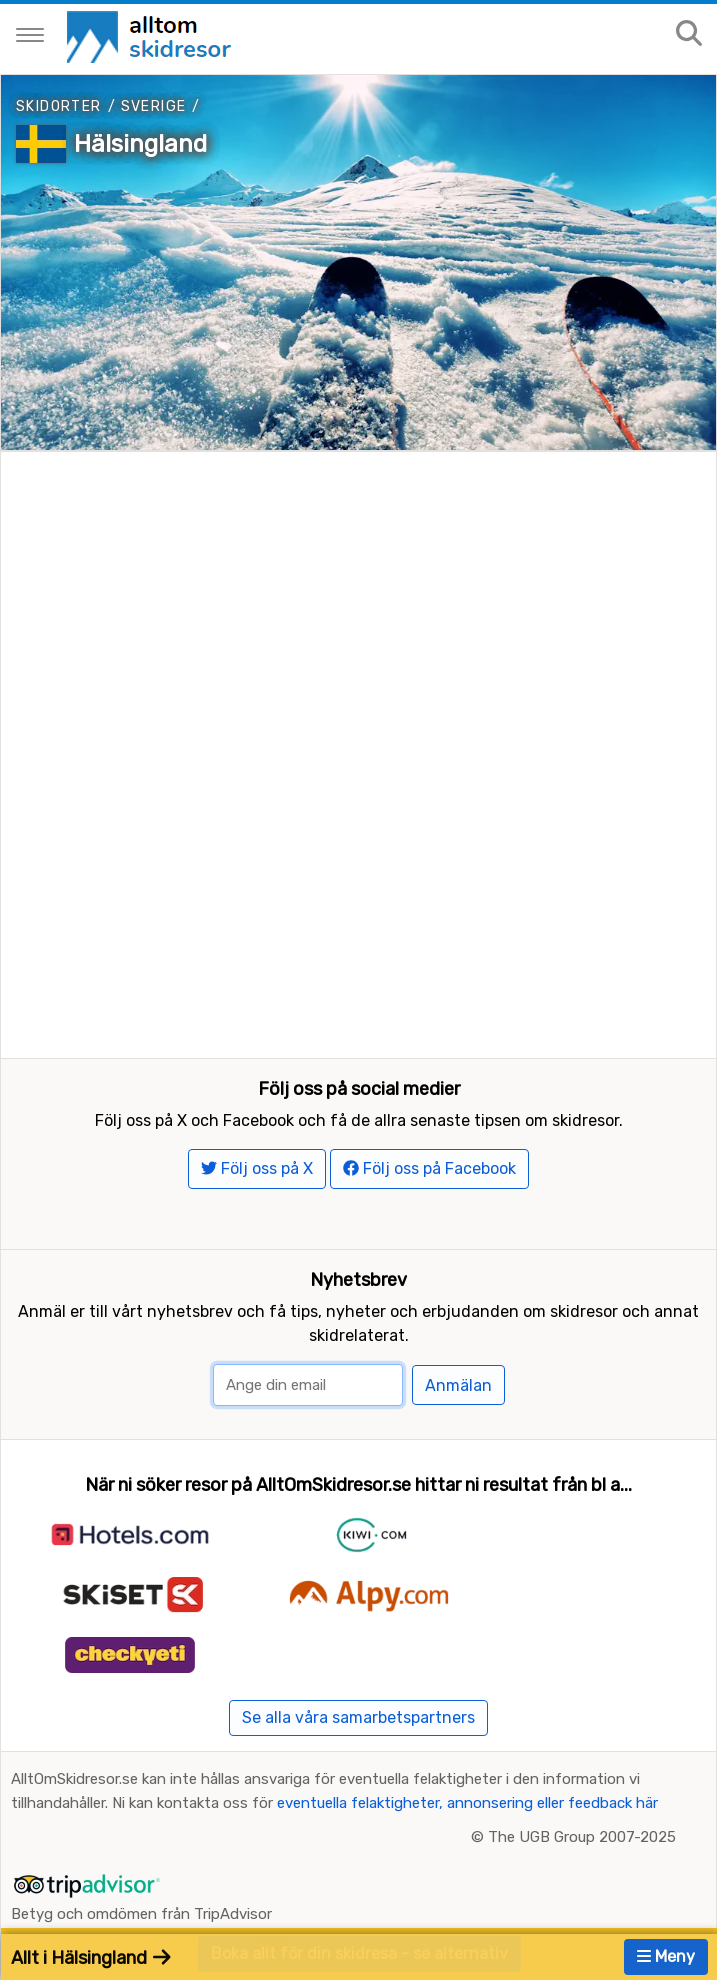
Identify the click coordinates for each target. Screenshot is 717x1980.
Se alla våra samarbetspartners (358, 1717)
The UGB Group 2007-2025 (582, 1837)
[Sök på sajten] (689, 34)
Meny (666, 1956)
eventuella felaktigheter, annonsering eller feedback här (467, 1803)
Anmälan (458, 1385)
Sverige (154, 106)
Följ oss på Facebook (429, 1168)
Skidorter (59, 106)
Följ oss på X (257, 1168)
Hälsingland (140, 144)
